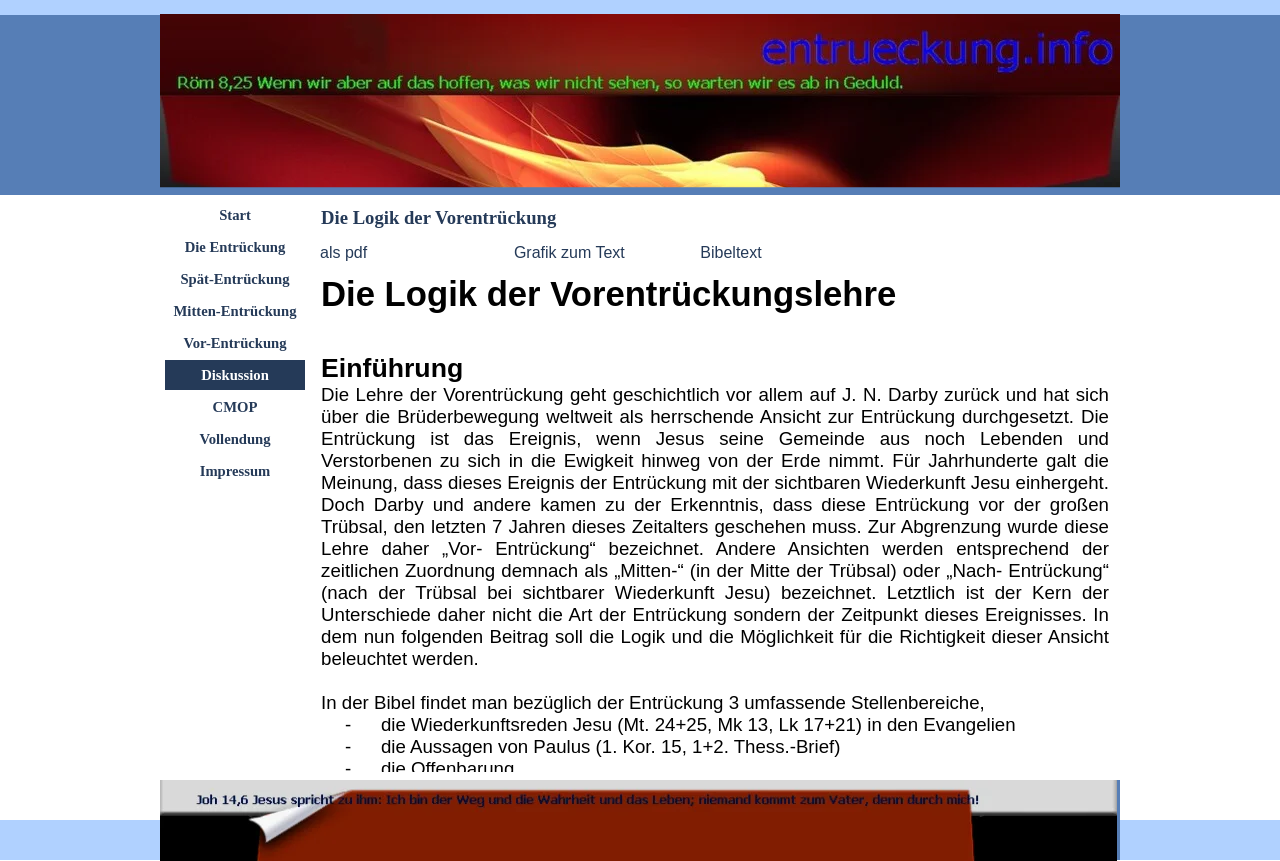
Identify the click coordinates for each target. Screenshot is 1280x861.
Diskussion (235, 375)
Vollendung (234, 439)
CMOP (235, 407)
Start (235, 215)
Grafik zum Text (569, 252)
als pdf (343, 252)
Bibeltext (730, 252)
